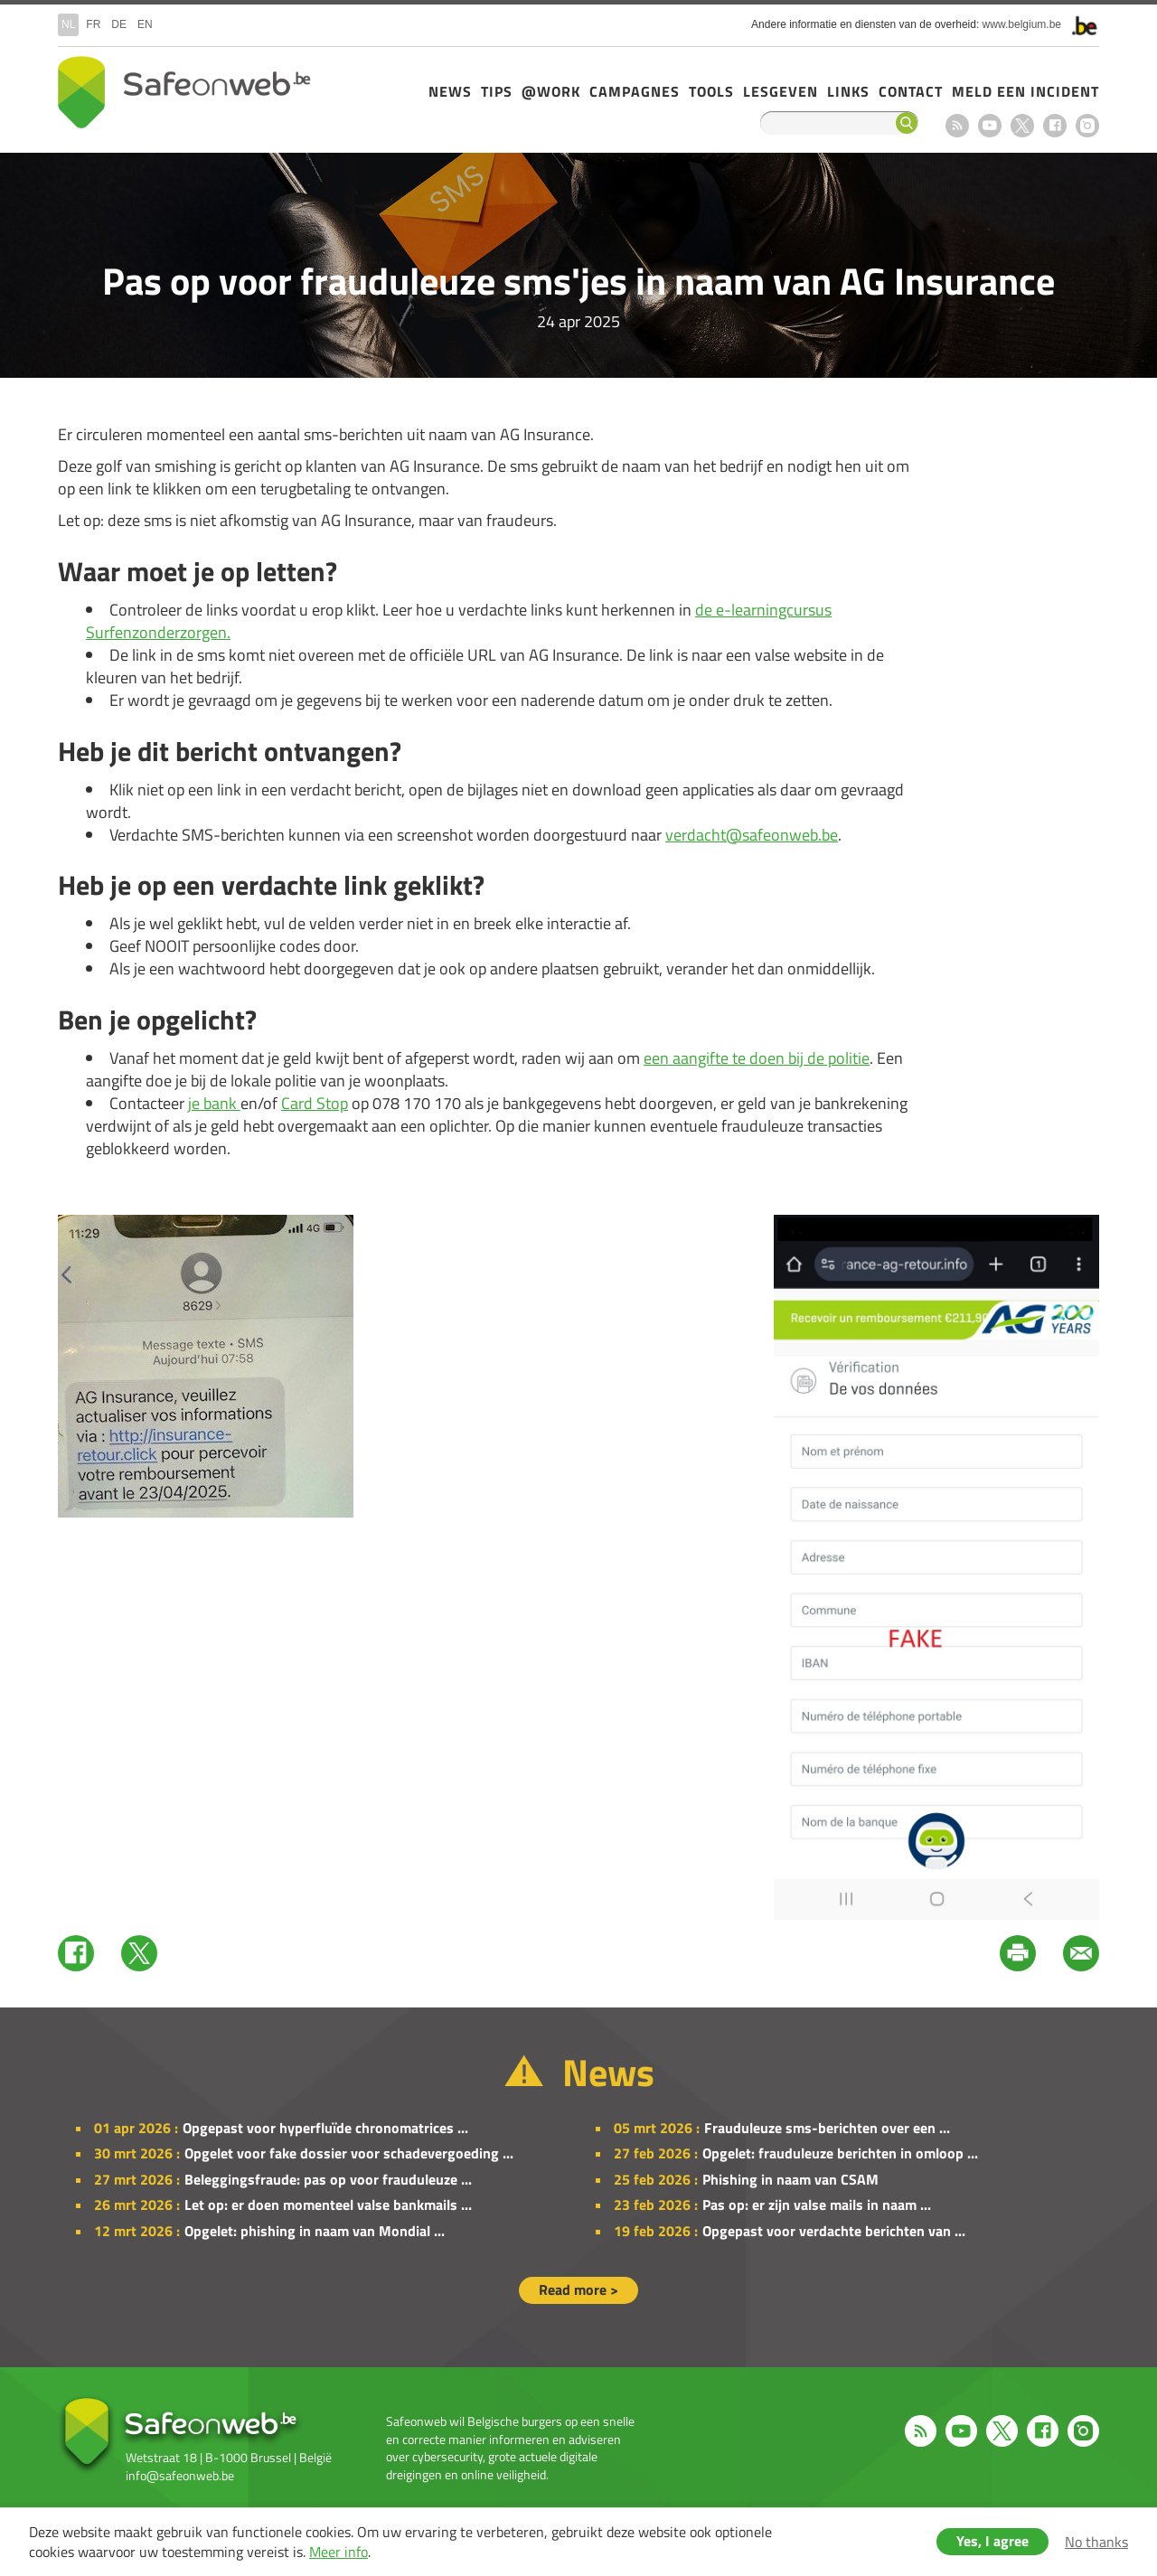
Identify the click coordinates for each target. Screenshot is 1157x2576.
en (145, 24)
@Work (551, 91)
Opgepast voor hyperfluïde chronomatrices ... (325, 2128)
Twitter (139, 1953)
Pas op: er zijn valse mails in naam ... (816, 2204)
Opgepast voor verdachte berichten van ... (833, 2231)
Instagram (1087, 125)
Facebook (1055, 125)
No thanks (1096, 2541)
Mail (1081, 1953)
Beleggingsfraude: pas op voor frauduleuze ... (328, 2179)
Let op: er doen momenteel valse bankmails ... (328, 2204)
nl (68, 24)
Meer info (338, 2551)
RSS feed (957, 125)
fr (93, 24)
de (119, 24)
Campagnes (634, 91)
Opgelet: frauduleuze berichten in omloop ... (840, 2153)
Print (1018, 1953)
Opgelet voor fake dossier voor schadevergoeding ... (348, 2153)
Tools (711, 91)
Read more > (578, 2289)
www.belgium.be (1022, 24)
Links (848, 91)
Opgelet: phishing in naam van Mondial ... (314, 2231)
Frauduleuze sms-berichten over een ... (827, 2128)
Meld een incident (1025, 91)
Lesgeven (780, 91)
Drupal (184, 92)
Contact (911, 91)
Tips (497, 91)
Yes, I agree (992, 2541)
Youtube (990, 125)
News (450, 91)
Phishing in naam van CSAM (790, 2179)
